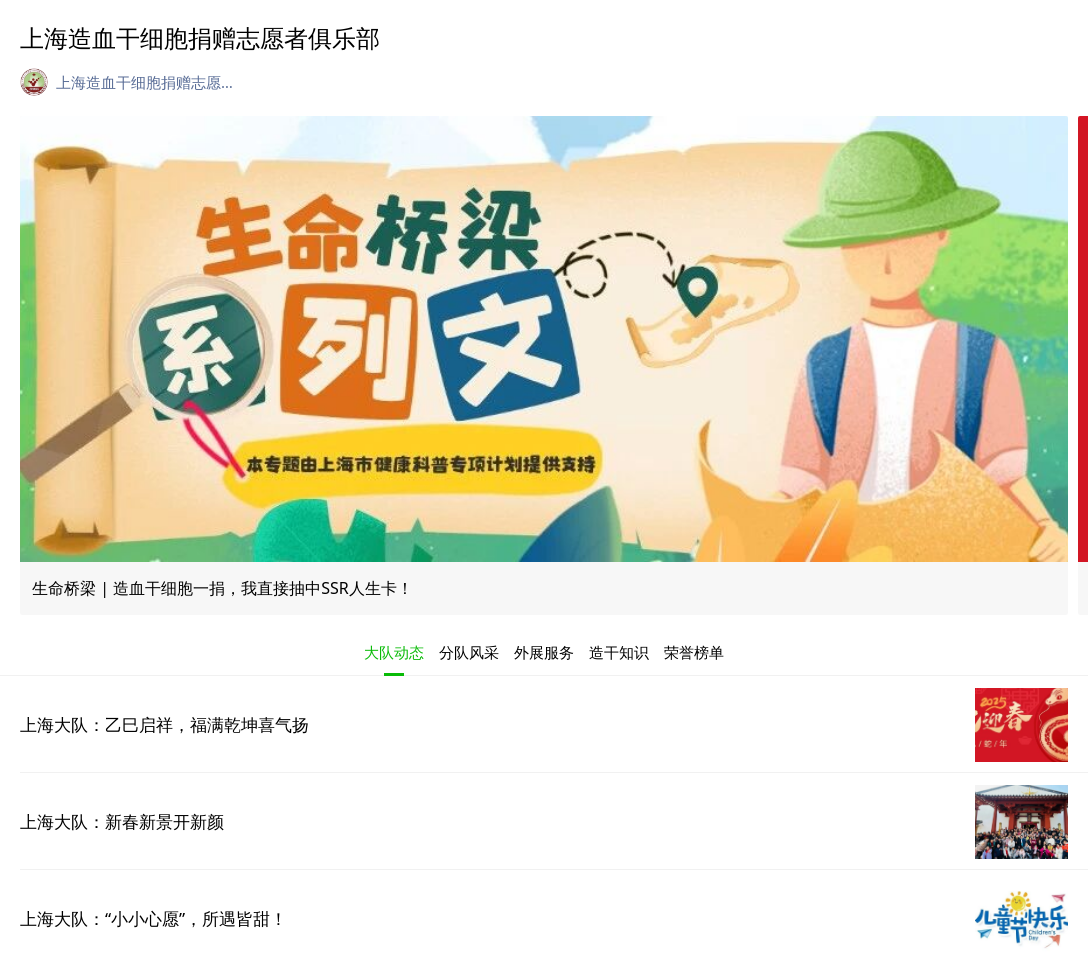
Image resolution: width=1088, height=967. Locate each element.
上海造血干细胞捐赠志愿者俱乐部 (146, 82)
